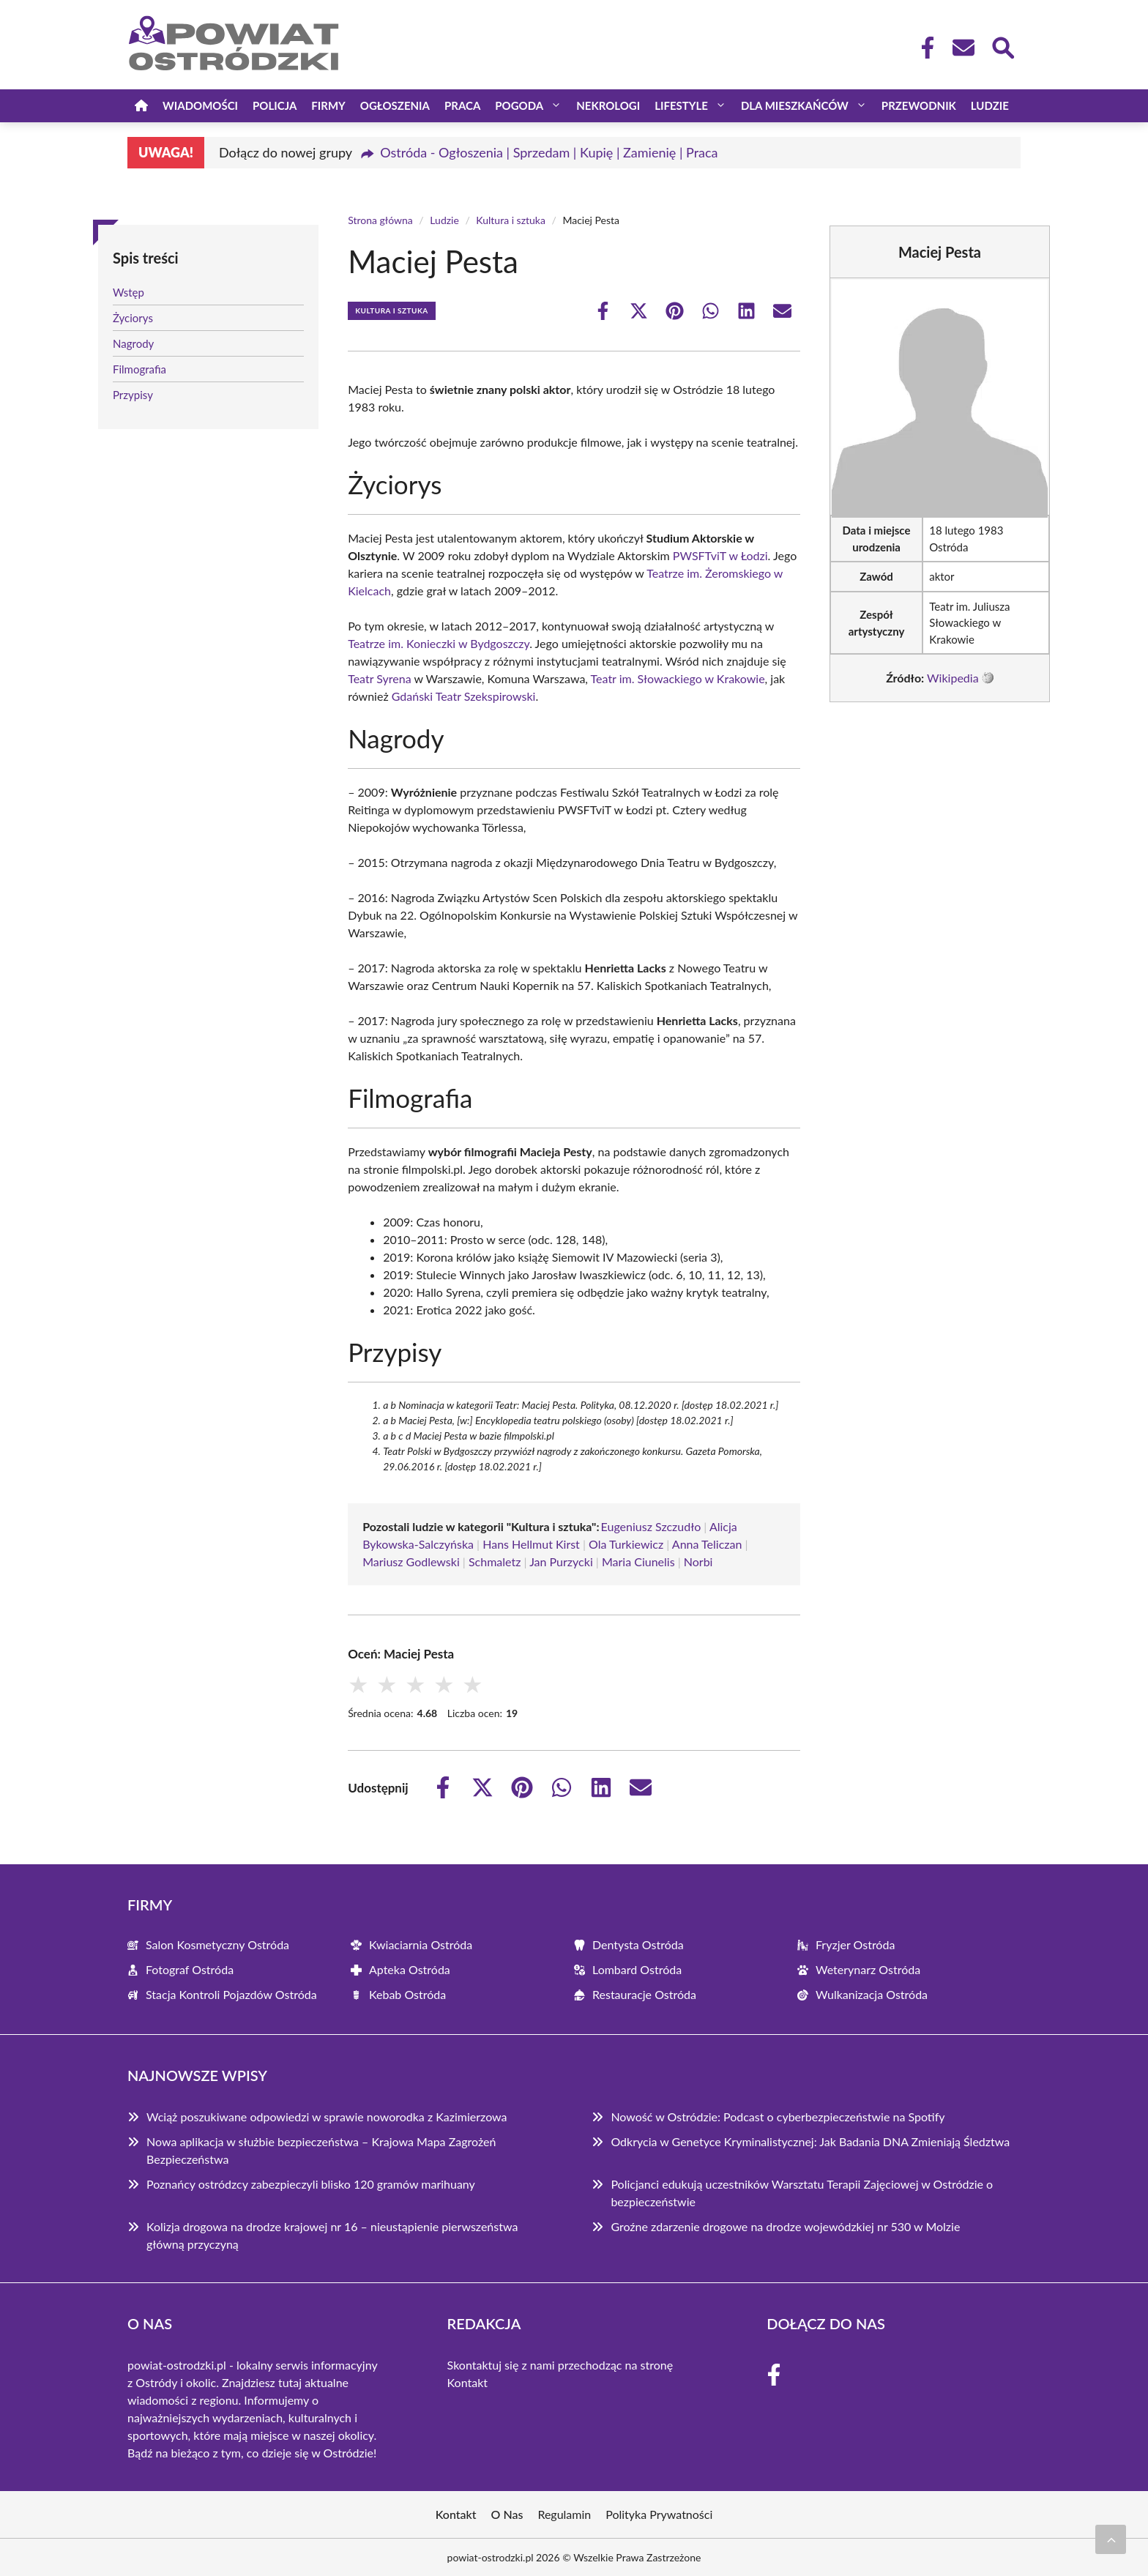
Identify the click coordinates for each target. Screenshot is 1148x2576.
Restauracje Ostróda (644, 1994)
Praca (462, 105)
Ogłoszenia (395, 105)
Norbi (698, 1561)
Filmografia (139, 369)
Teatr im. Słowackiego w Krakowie (678, 678)
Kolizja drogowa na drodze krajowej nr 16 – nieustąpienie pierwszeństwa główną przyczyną (332, 2235)
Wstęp (128, 292)
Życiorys (133, 317)
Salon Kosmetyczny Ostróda (217, 1944)
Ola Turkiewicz (626, 1544)
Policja (275, 105)
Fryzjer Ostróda (855, 1944)
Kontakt (467, 2382)
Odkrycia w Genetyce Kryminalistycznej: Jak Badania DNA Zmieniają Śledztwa (810, 2141)
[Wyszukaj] (1002, 46)
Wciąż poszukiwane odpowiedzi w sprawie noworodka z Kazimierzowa (326, 2116)
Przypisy (133, 394)
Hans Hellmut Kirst (531, 1544)
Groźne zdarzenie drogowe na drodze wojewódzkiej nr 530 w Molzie (785, 2226)
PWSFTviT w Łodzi (720, 555)
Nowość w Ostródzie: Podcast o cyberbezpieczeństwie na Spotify (777, 2116)
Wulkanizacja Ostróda (872, 1994)
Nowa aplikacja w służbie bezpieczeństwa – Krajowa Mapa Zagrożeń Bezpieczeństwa (321, 2150)
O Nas (507, 2514)
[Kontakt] (962, 47)
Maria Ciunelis (638, 1561)
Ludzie (990, 105)
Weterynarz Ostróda (868, 1969)
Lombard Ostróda (637, 1969)
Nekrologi (608, 105)
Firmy (328, 105)
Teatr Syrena (379, 678)
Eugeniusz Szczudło (651, 1526)
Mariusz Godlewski (411, 1561)
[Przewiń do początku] (1110, 2539)
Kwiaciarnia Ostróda (420, 1944)
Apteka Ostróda (409, 1969)
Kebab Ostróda (407, 1994)
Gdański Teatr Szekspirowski (464, 696)
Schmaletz (495, 1561)
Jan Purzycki (561, 1561)
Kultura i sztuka (510, 220)
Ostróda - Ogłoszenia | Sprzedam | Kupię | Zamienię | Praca (549, 152)
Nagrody (133, 343)
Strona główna (380, 220)
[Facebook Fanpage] (923, 47)
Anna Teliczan (707, 1544)
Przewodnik (918, 105)
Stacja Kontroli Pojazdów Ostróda (231, 1994)
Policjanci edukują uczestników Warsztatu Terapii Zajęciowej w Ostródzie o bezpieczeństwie (802, 2192)
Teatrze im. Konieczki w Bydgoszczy (438, 643)
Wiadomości (200, 105)
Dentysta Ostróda (638, 1944)
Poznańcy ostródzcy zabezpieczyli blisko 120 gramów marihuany (310, 2184)
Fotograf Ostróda (190, 1969)
